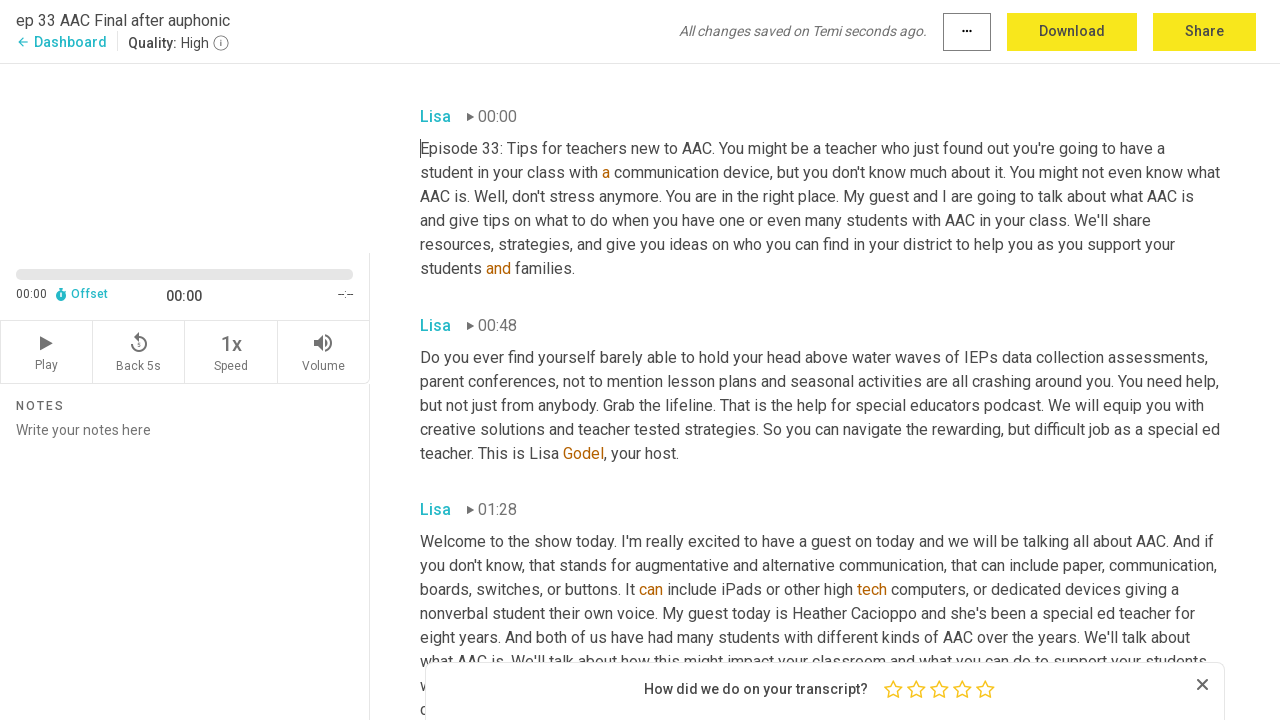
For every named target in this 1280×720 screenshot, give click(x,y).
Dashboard (61, 42)
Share (1204, 31)
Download (1072, 31)
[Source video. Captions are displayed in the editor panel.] (185, 156)
